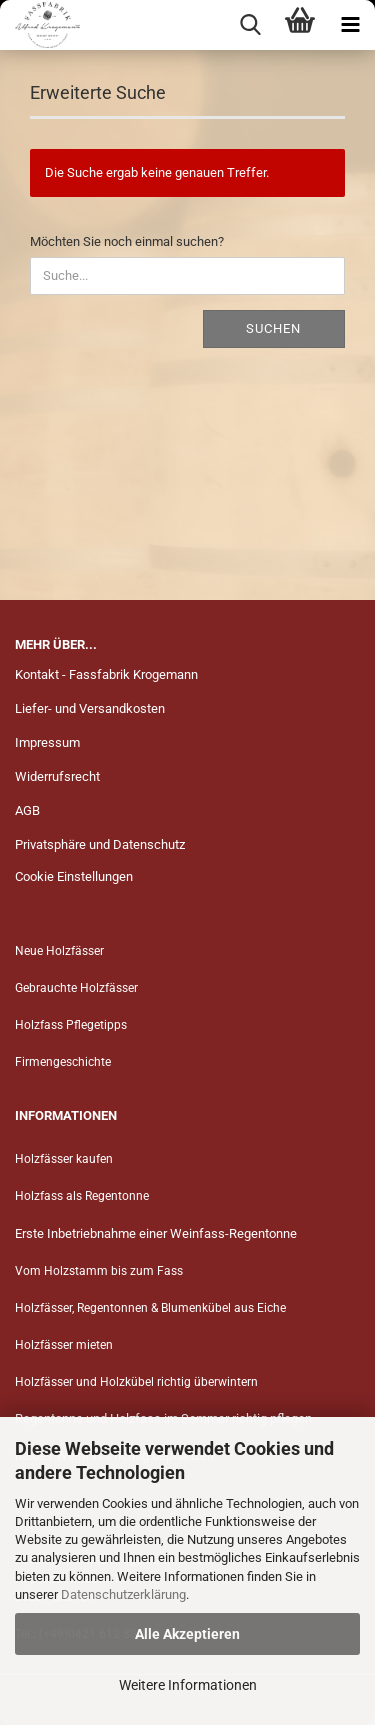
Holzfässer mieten (64, 1345)
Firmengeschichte (64, 1062)
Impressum (47, 742)
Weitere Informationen (188, 1685)
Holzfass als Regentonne (82, 1196)
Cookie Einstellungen (74, 876)
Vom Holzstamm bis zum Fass (99, 1271)
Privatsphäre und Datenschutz (100, 844)
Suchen (273, 328)
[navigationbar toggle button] (350, 25)
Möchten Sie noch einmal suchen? (127, 241)
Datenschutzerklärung (123, 1594)
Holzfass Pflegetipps (71, 1025)
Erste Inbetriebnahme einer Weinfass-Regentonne (156, 1233)
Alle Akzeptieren (187, 1634)
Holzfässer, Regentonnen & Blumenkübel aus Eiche (150, 1308)
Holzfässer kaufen (64, 1159)
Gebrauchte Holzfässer (76, 988)
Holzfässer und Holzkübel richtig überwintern (136, 1382)
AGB (27, 810)
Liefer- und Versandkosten (90, 708)
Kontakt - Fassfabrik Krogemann (106, 674)
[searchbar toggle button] (250, 25)
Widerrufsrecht (57, 776)
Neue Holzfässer (59, 951)
